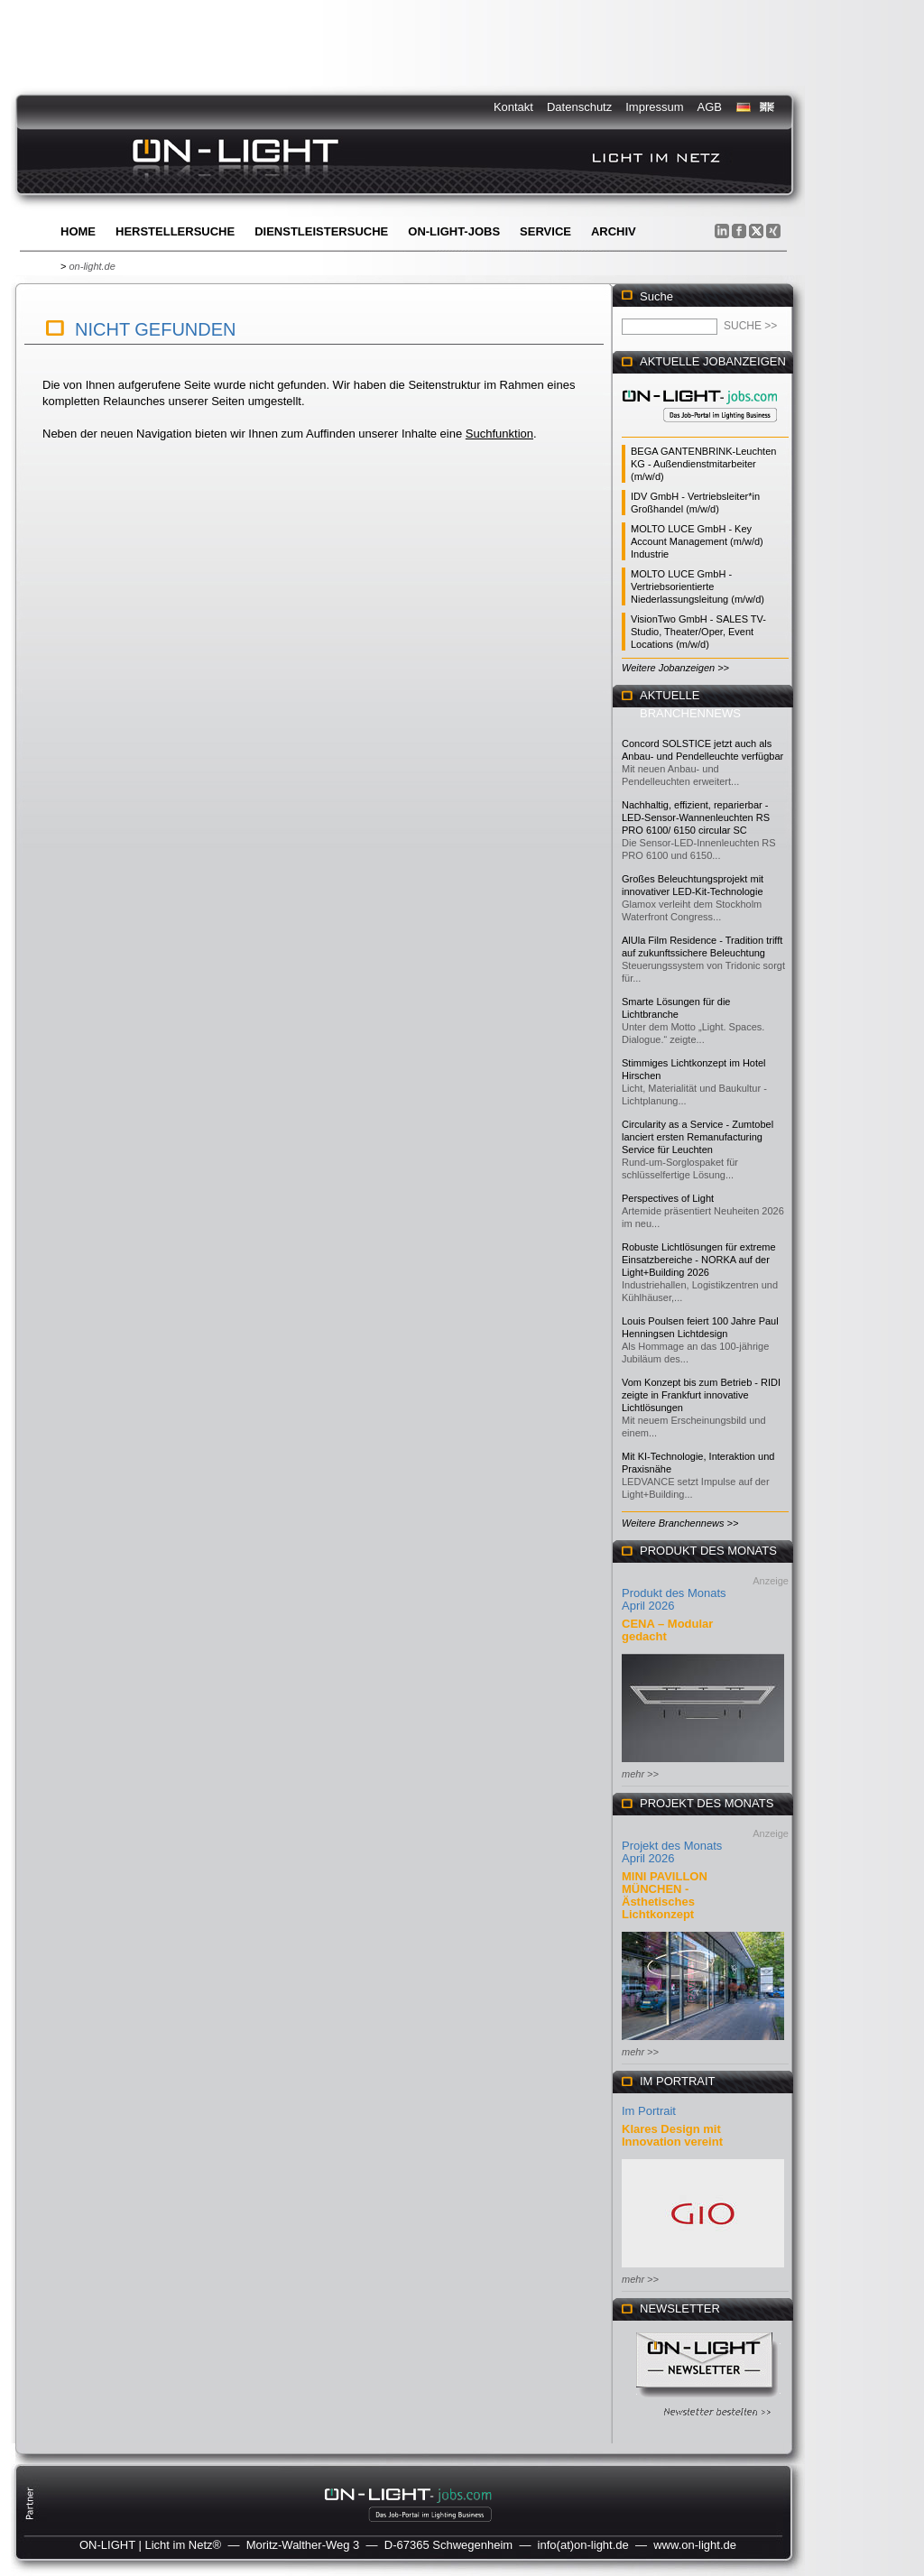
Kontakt (513, 107)
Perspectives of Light (668, 1198)
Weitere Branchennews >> (680, 1523)
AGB (710, 107)
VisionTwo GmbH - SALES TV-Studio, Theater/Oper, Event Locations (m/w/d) (698, 632)
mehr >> (640, 1773)
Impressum (654, 107)
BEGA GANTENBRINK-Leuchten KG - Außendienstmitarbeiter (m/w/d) (703, 464)
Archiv (613, 231)
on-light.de (92, 266)
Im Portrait (649, 2111)
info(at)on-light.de (583, 2545)
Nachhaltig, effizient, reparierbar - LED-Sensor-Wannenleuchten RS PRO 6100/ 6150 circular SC (696, 817)
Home (78, 231)
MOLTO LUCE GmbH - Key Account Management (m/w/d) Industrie (697, 541)
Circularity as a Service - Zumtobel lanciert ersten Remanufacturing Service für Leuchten (697, 1137)
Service (545, 231)
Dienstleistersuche (321, 231)
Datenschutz (579, 107)
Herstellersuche (175, 231)
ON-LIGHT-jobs (454, 231)
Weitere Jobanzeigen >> (675, 667)
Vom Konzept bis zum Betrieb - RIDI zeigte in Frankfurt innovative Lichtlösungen (701, 1395)
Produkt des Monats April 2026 (674, 1599)
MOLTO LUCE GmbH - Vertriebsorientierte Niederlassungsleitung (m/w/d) (697, 586)
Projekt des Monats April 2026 (672, 1852)
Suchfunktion (499, 433)
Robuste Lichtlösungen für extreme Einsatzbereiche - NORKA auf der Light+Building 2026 (699, 1260)
